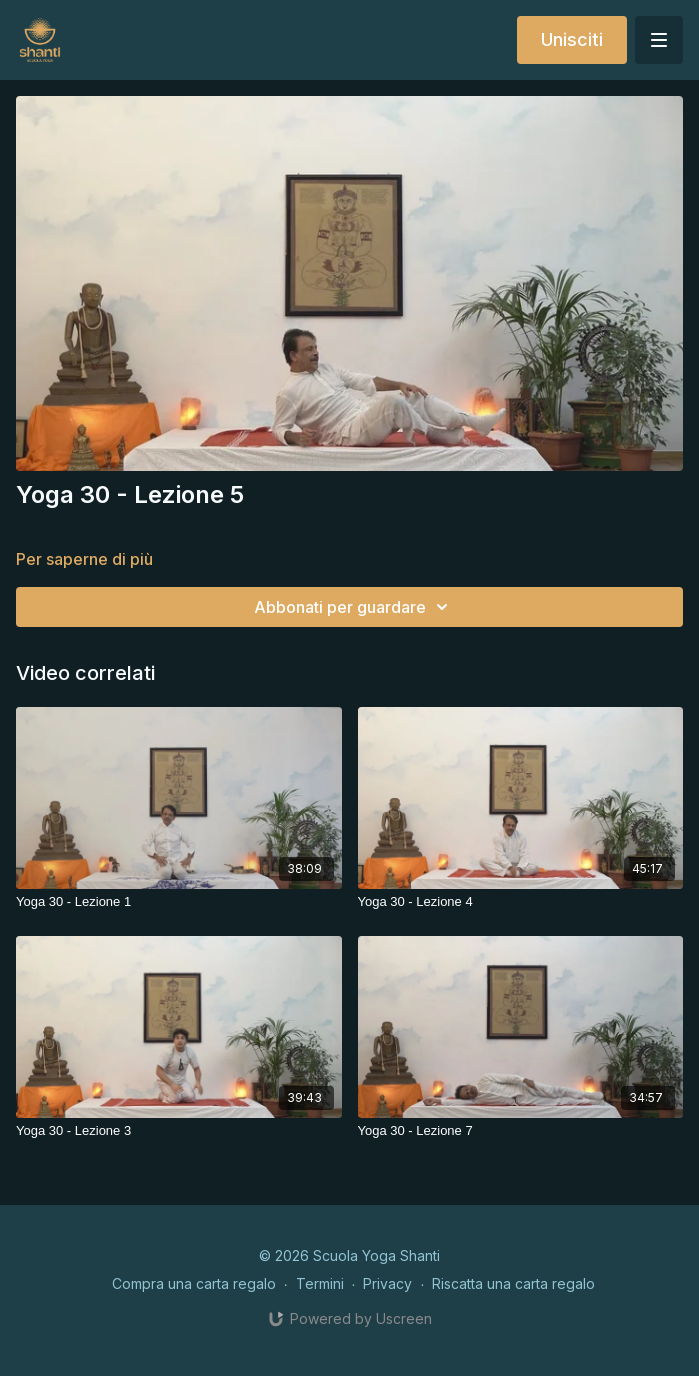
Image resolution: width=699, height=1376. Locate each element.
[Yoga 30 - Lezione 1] (179, 902)
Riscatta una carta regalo (513, 1283)
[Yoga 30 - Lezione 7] (521, 1131)
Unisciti (572, 39)
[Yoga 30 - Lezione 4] (521, 902)
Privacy (387, 1283)
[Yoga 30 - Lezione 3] (179, 1131)
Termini (320, 1283)
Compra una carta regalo (194, 1283)
